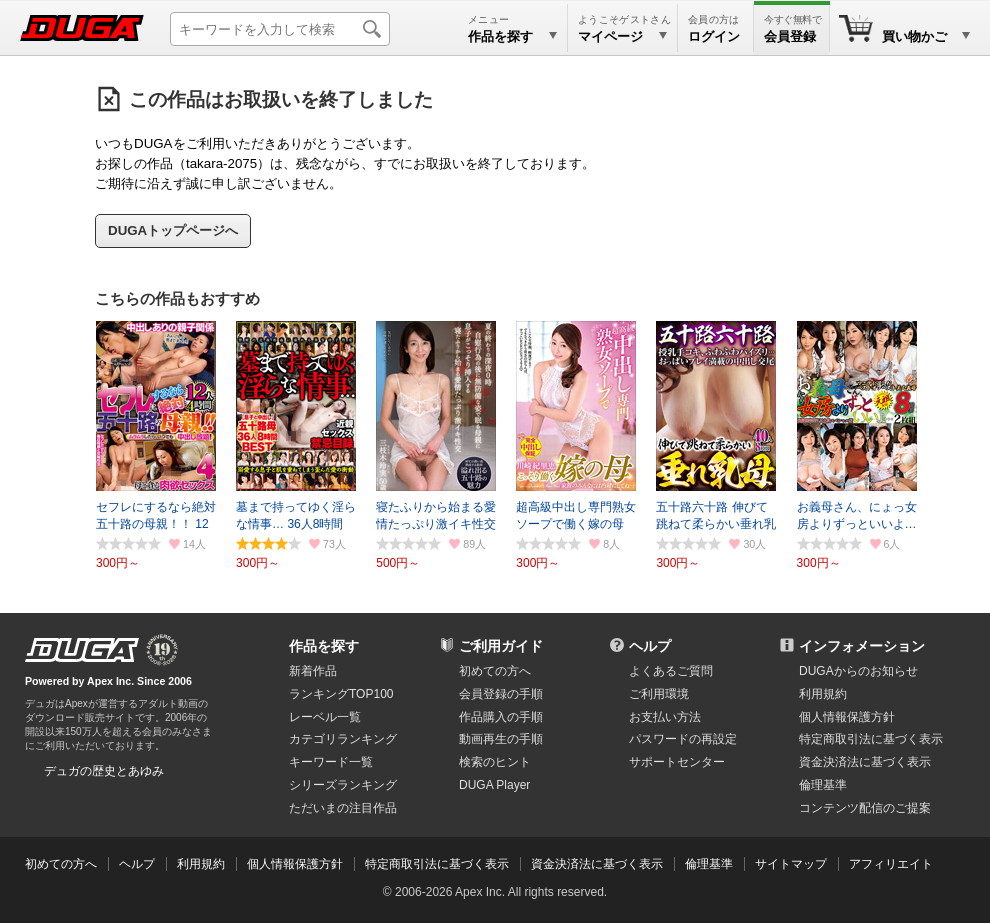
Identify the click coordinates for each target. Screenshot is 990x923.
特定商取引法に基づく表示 (437, 864)
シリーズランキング (343, 785)
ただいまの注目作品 (343, 808)
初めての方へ (495, 671)
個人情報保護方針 (847, 717)
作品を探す (324, 646)
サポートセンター (677, 762)
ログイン (714, 36)
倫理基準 (823, 785)
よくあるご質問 (671, 671)
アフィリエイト (891, 864)
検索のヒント (495, 762)
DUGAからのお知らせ (858, 671)
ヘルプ (650, 646)
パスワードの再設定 (683, 739)
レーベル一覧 (325, 717)
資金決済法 (865, 762)
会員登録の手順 (501, 694)
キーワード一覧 (331, 762)
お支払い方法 (665, 717)
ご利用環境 (659, 694)
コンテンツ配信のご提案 (865, 808)
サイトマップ (791, 864)
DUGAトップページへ (173, 230)
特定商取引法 (871, 739)
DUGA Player (494, 785)
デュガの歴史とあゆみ (104, 771)
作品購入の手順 (501, 717)
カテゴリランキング (343, 739)
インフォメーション (862, 646)
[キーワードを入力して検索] (280, 29)
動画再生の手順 (501, 739)
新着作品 (313, 671)
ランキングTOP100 (341, 694)
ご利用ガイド (501, 646)
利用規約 (823, 694)
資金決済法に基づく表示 (597, 864)
